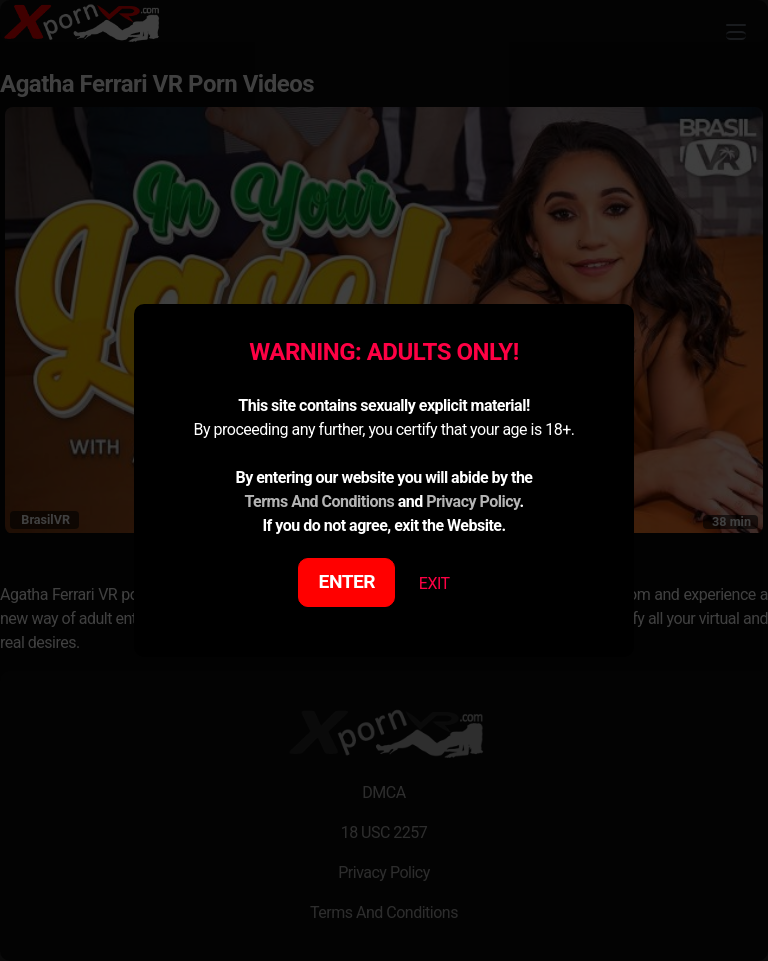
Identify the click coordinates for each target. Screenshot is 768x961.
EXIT (434, 583)
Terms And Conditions (319, 501)
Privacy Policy (472, 501)
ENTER (347, 581)
